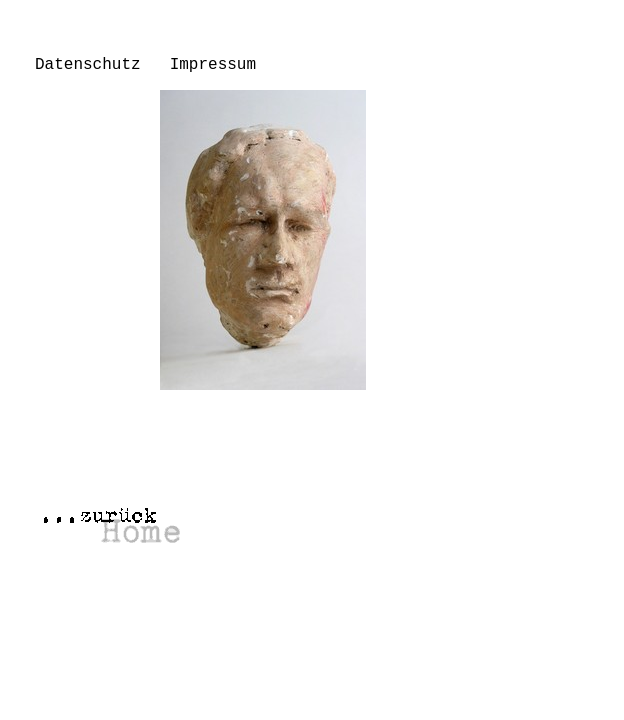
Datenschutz (88, 65)
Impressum (213, 65)
